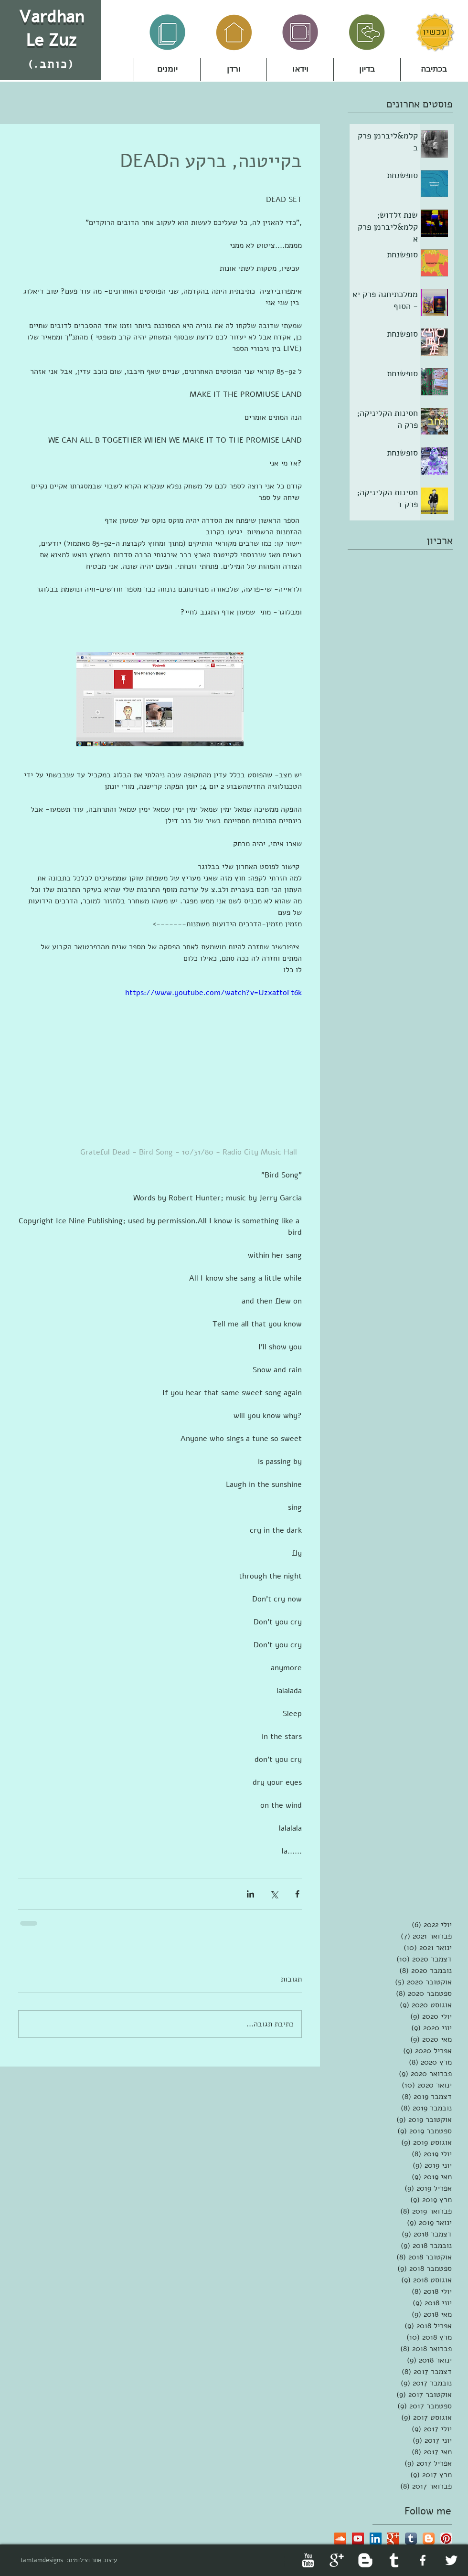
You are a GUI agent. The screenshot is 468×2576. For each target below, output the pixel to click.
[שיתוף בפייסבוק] (297, 1893)
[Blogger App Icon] (429, 2538)
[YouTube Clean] (308, 2560)
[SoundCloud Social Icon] (340, 2538)
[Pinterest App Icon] (446, 2538)
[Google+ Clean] (337, 2560)
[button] (233, 69)
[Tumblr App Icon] (411, 2538)
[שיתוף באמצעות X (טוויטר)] (273, 1893)
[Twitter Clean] (451, 2560)
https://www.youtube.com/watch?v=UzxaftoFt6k (213, 992)
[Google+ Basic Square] (393, 2538)
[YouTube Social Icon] (358, 2538)
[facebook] (422, 2560)
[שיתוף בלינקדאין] (250, 1893)
